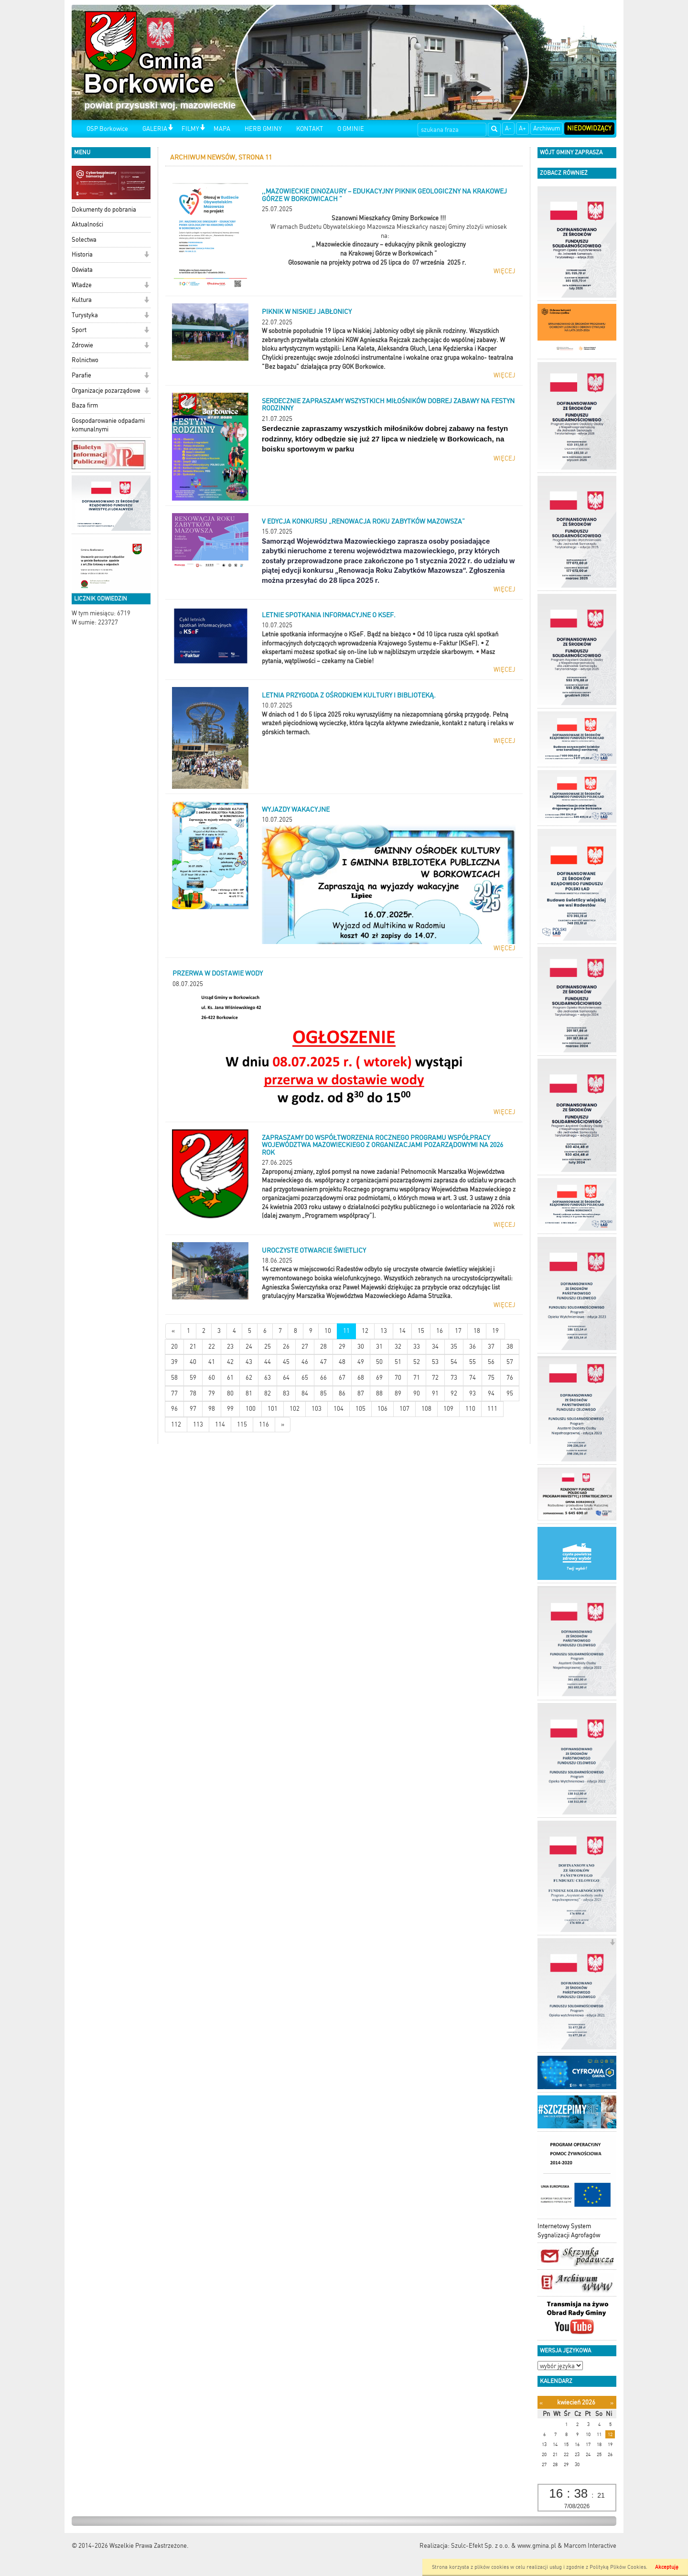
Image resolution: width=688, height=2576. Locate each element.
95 (509, 1393)
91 (435, 1393)
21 (193, 1346)
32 (398, 1346)
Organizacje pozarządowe (106, 390)
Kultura (82, 299)
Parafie (81, 375)
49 (360, 1361)
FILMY (190, 128)
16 (439, 1330)
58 (174, 1377)
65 (304, 1377)
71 (416, 1377)
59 (193, 1377)
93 (472, 1393)
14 (402, 1330)
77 (174, 1393)
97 (193, 1408)
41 (211, 1361)
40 (193, 1361)
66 (323, 1377)
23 (230, 1346)
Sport (79, 329)
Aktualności (87, 224)
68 (360, 1377)
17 (458, 1330)
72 (435, 1377)
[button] (170, 128)
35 (454, 1346)
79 (211, 1393)
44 (267, 1361)
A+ (522, 128)
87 (360, 1393)
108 (426, 1408)
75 (491, 1377)
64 (286, 1377)
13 (383, 1330)
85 (323, 1393)
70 (398, 1377)
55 (472, 1361)
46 (304, 1361)
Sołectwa (84, 239)
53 (435, 1361)
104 (338, 1408)
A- (508, 128)
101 (273, 1408)
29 (342, 1346)
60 (211, 1377)
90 (416, 1393)
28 (323, 1346)
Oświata (82, 269)
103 (317, 1408)
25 (267, 1346)
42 (230, 1361)
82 (267, 1393)
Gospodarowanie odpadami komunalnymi (108, 425)
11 (346, 1330)
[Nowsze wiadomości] (173, 1331)
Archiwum (546, 128)
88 (379, 1393)
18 (476, 1330)
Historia (82, 254)
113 (198, 1424)
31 (379, 1346)
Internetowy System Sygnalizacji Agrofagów (569, 2230)
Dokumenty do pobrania (104, 209)
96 (174, 1408)
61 (230, 1377)
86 (342, 1393)
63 (267, 1377)
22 (211, 1346)
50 (379, 1361)
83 (286, 1393)
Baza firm (85, 405)
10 (327, 1330)
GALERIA (154, 128)
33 (416, 1346)
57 (509, 1361)
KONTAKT (309, 128)
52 (416, 1361)
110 (470, 1408)
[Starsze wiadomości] (282, 1425)
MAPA (222, 128)
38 (509, 1346)
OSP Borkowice (107, 128)
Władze (82, 285)
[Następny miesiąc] (611, 2402)
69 (379, 1377)
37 (491, 1346)
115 (242, 1424)
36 (472, 1346)
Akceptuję (666, 2567)
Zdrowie (82, 345)
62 (249, 1377)
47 (323, 1361)
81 (249, 1393)
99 (230, 1408)
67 (342, 1377)
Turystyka (85, 315)
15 (421, 1330)
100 (251, 1408)
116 (264, 1424)
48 (342, 1361)
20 (174, 1346)
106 (382, 1408)
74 (472, 1377)
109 (448, 1408)
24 (249, 1346)
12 (365, 1330)
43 (249, 1361)
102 (295, 1408)
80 (230, 1393)
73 (454, 1377)
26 (286, 1346)
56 (491, 1361)
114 (220, 1424)
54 (454, 1361)
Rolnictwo (85, 360)
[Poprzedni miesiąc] (541, 2402)
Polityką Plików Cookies (618, 2567)
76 (509, 1377)
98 (211, 1408)
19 (495, 1330)
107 (404, 1408)
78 (193, 1393)
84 (304, 1393)
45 (286, 1361)
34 (435, 1346)
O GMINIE (350, 128)
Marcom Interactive (590, 2545)
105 (360, 1408)
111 (492, 1408)
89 (398, 1393)
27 (304, 1346)
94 (491, 1393)
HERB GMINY (263, 128)
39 (174, 1361)
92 (454, 1393)
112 (176, 1424)
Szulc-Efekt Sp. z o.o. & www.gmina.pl (503, 2545)
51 (398, 1361)
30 (360, 1346)
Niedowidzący (589, 128)
